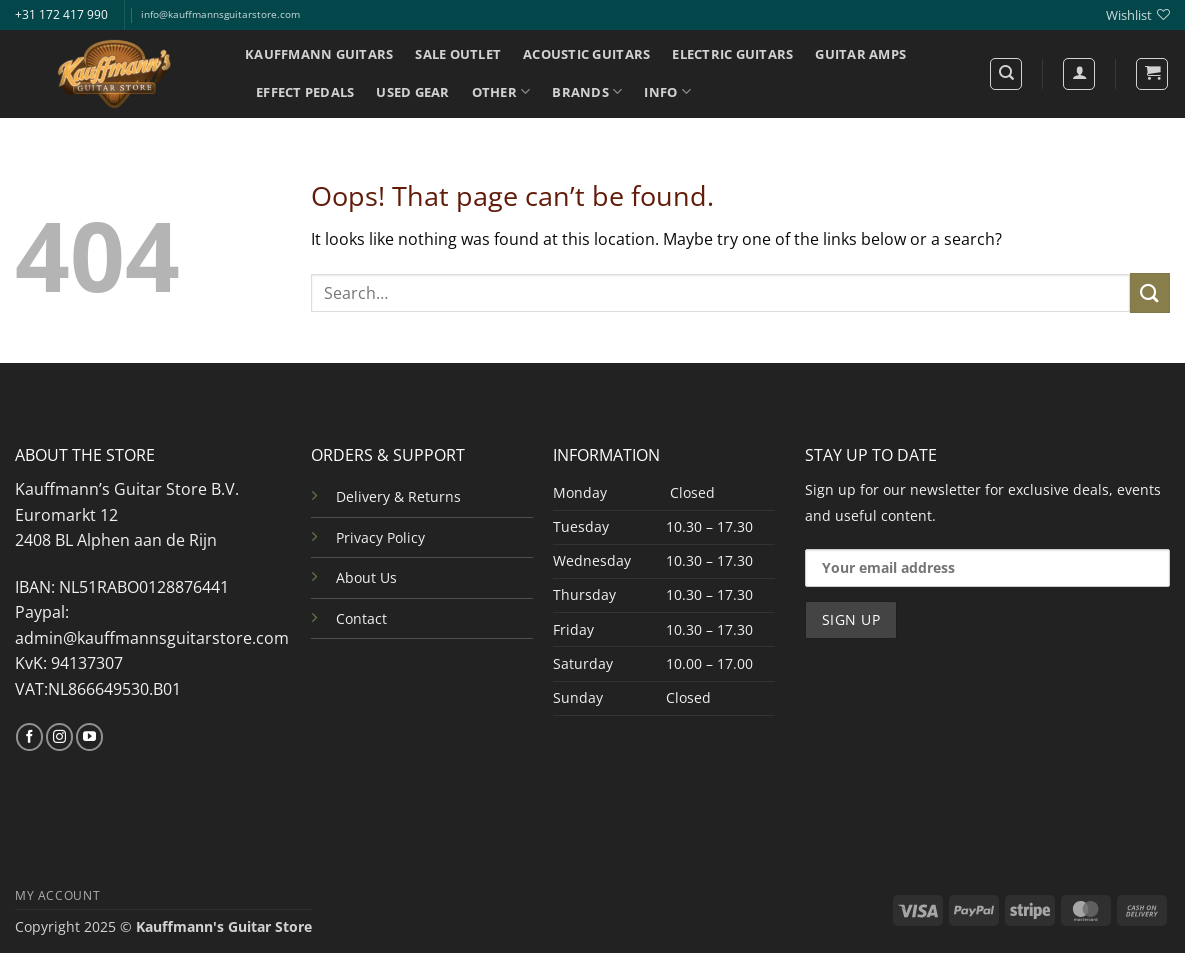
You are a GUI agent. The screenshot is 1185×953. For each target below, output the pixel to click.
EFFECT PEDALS (305, 92)
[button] (1152, 74)
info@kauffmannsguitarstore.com (220, 14)
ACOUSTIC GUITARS (586, 54)
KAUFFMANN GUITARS (319, 54)
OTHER (501, 91)
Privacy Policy (380, 537)
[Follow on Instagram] (59, 737)
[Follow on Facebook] (29, 737)
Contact (361, 618)
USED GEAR (412, 92)
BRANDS (587, 91)
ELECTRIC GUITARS (732, 54)
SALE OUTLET (458, 54)
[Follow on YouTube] (89, 737)
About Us (366, 577)
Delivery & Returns (398, 496)
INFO (667, 91)
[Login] (1079, 74)
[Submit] (1150, 292)
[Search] (1006, 74)
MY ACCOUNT (57, 895)
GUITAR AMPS (860, 54)
